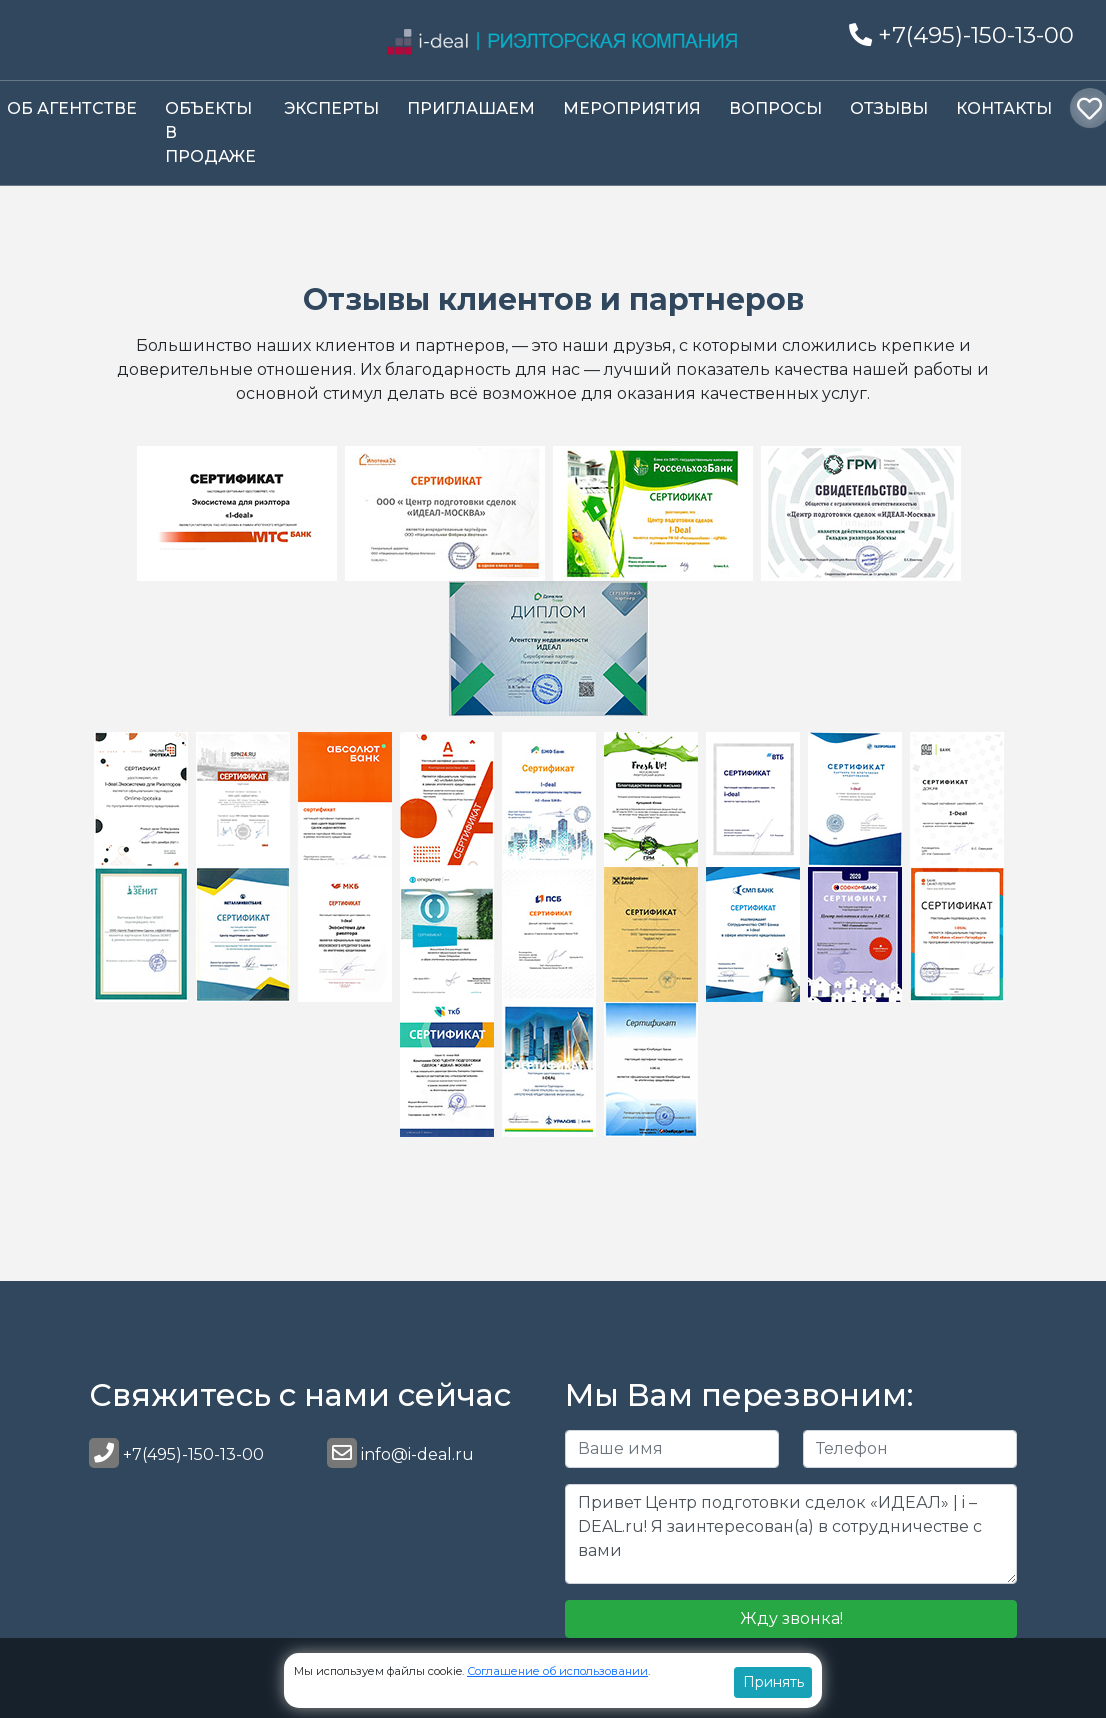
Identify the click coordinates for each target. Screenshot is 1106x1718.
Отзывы (889, 108)
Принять (773, 1682)
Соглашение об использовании (557, 1671)
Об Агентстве (72, 108)
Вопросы (775, 108)
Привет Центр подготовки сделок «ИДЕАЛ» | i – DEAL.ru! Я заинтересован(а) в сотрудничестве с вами (791, 1534)
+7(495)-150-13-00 (961, 35)
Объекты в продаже (210, 132)
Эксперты (331, 108)
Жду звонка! (791, 1618)
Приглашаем (471, 108)
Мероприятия (632, 108)
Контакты (1004, 108)
